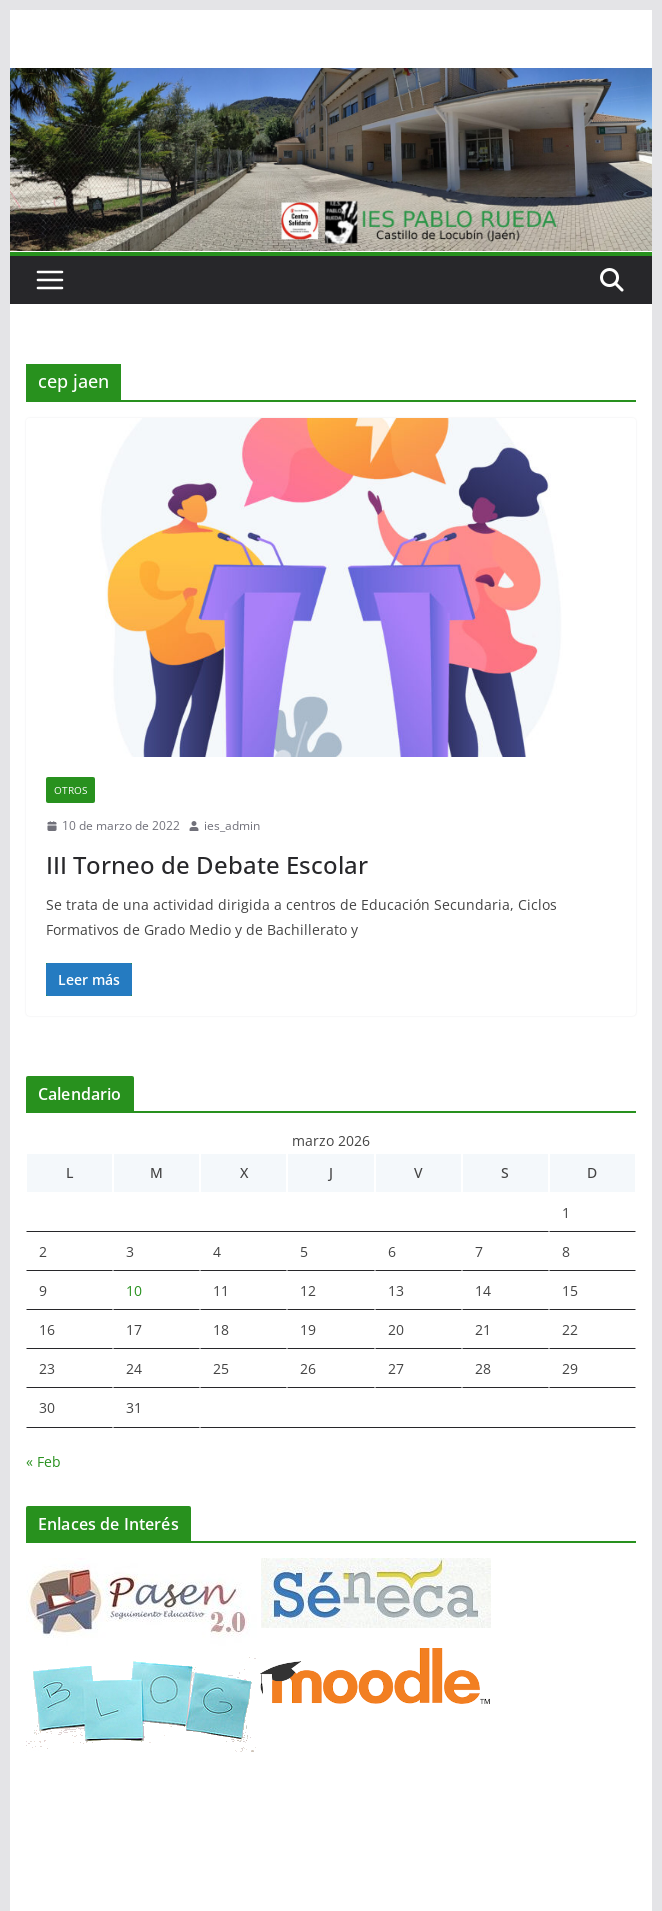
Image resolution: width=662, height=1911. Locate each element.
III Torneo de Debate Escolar (207, 864)
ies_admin (232, 825)
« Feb (43, 1461)
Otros (70, 790)
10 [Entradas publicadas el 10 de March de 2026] (134, 1290)
